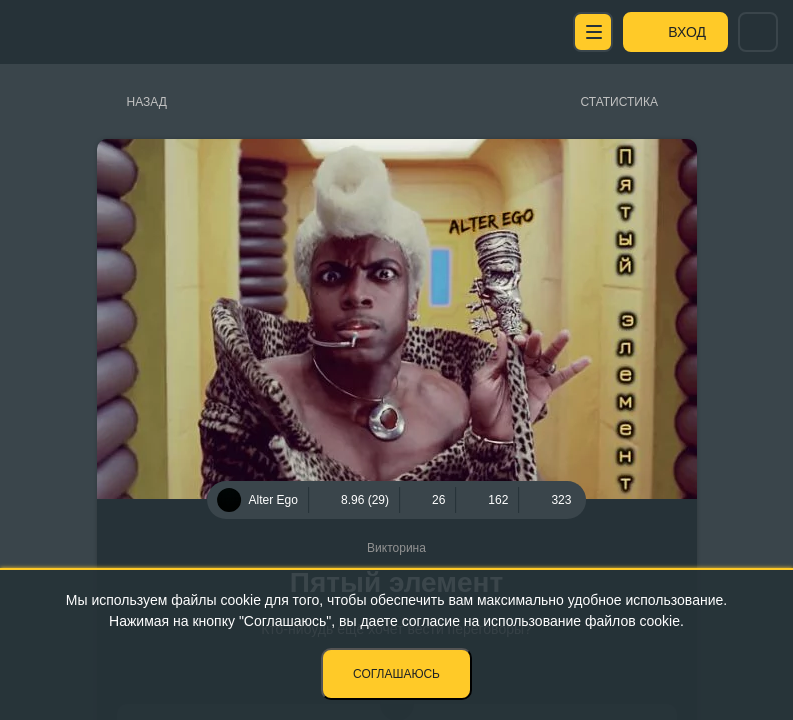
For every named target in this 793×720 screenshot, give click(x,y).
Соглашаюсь (396, 674)
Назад (147, 102)
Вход (687, 32)
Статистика (619, 102)
